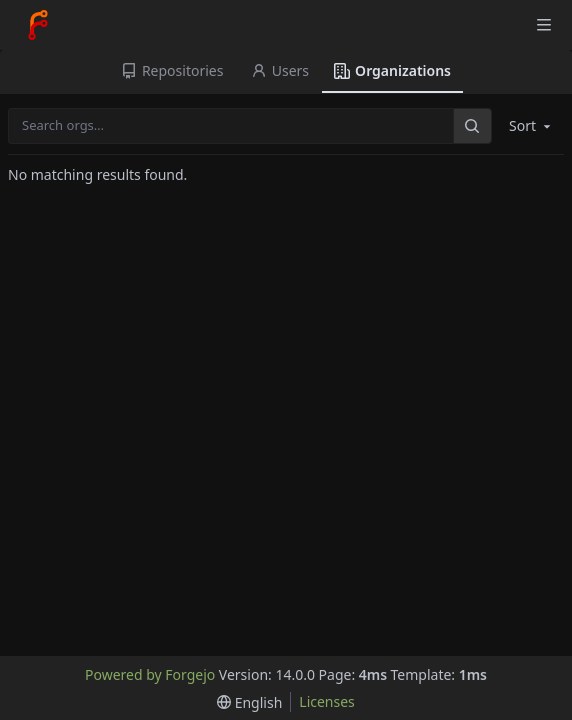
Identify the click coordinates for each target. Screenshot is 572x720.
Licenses (327, 701)
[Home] (38, 25)
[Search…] (472, 125)
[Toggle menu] (544, 25)
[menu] (249, 702)
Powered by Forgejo (150, 674)
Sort (531, 125)
